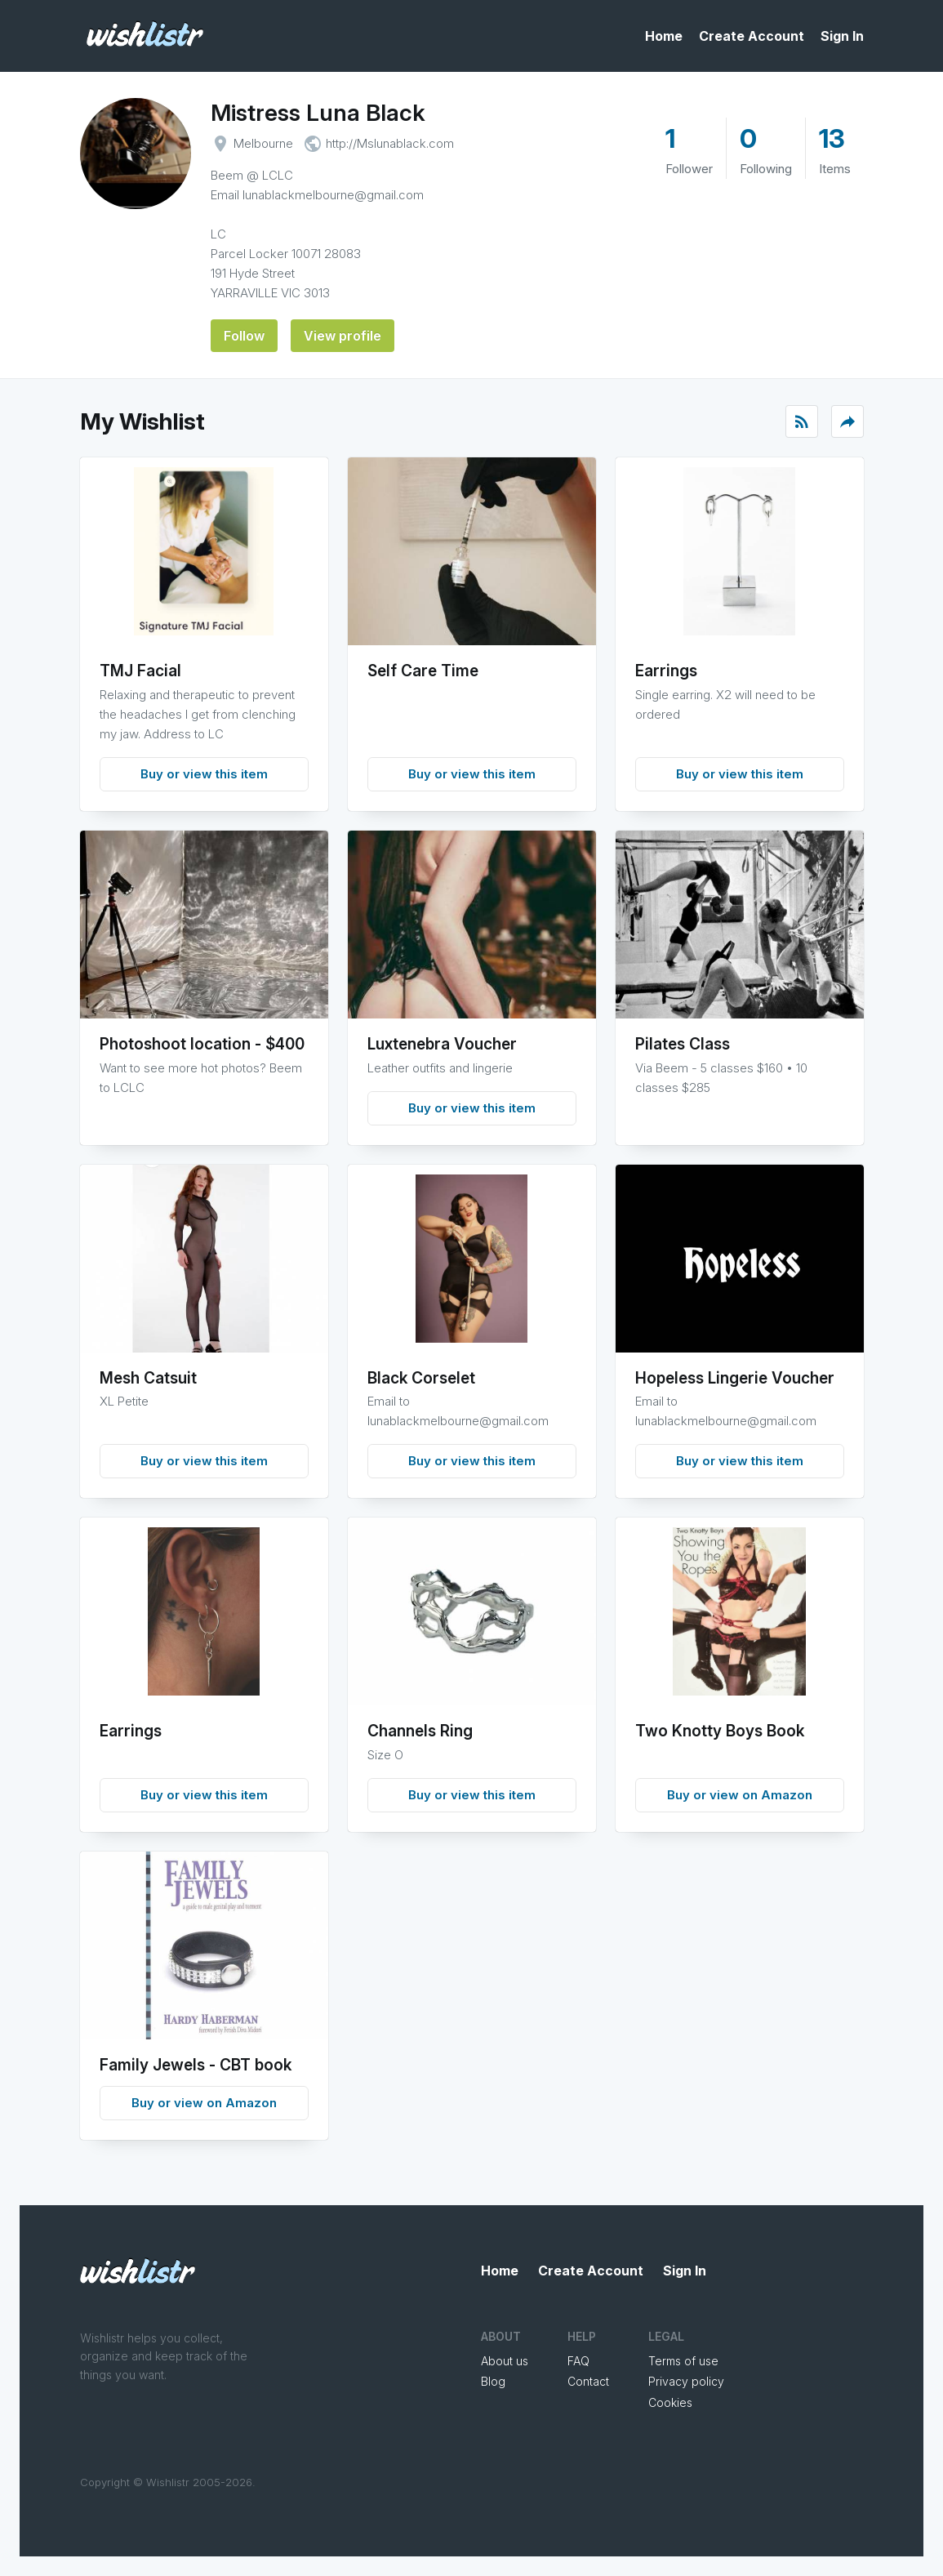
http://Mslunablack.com (390, 143)
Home (664, 36)
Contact (588, 2381)
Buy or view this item (204, 774)
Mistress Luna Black (318, 113)
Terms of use (683, 2361)
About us (504, 2361)
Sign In (842, 36)
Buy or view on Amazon (739, 1795)
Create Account (751, 36)
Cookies (670, 2402)
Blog (493, 2381)
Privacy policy (686, 2381)
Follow (244, 336)
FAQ (578, 2361)
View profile (342, 336)
